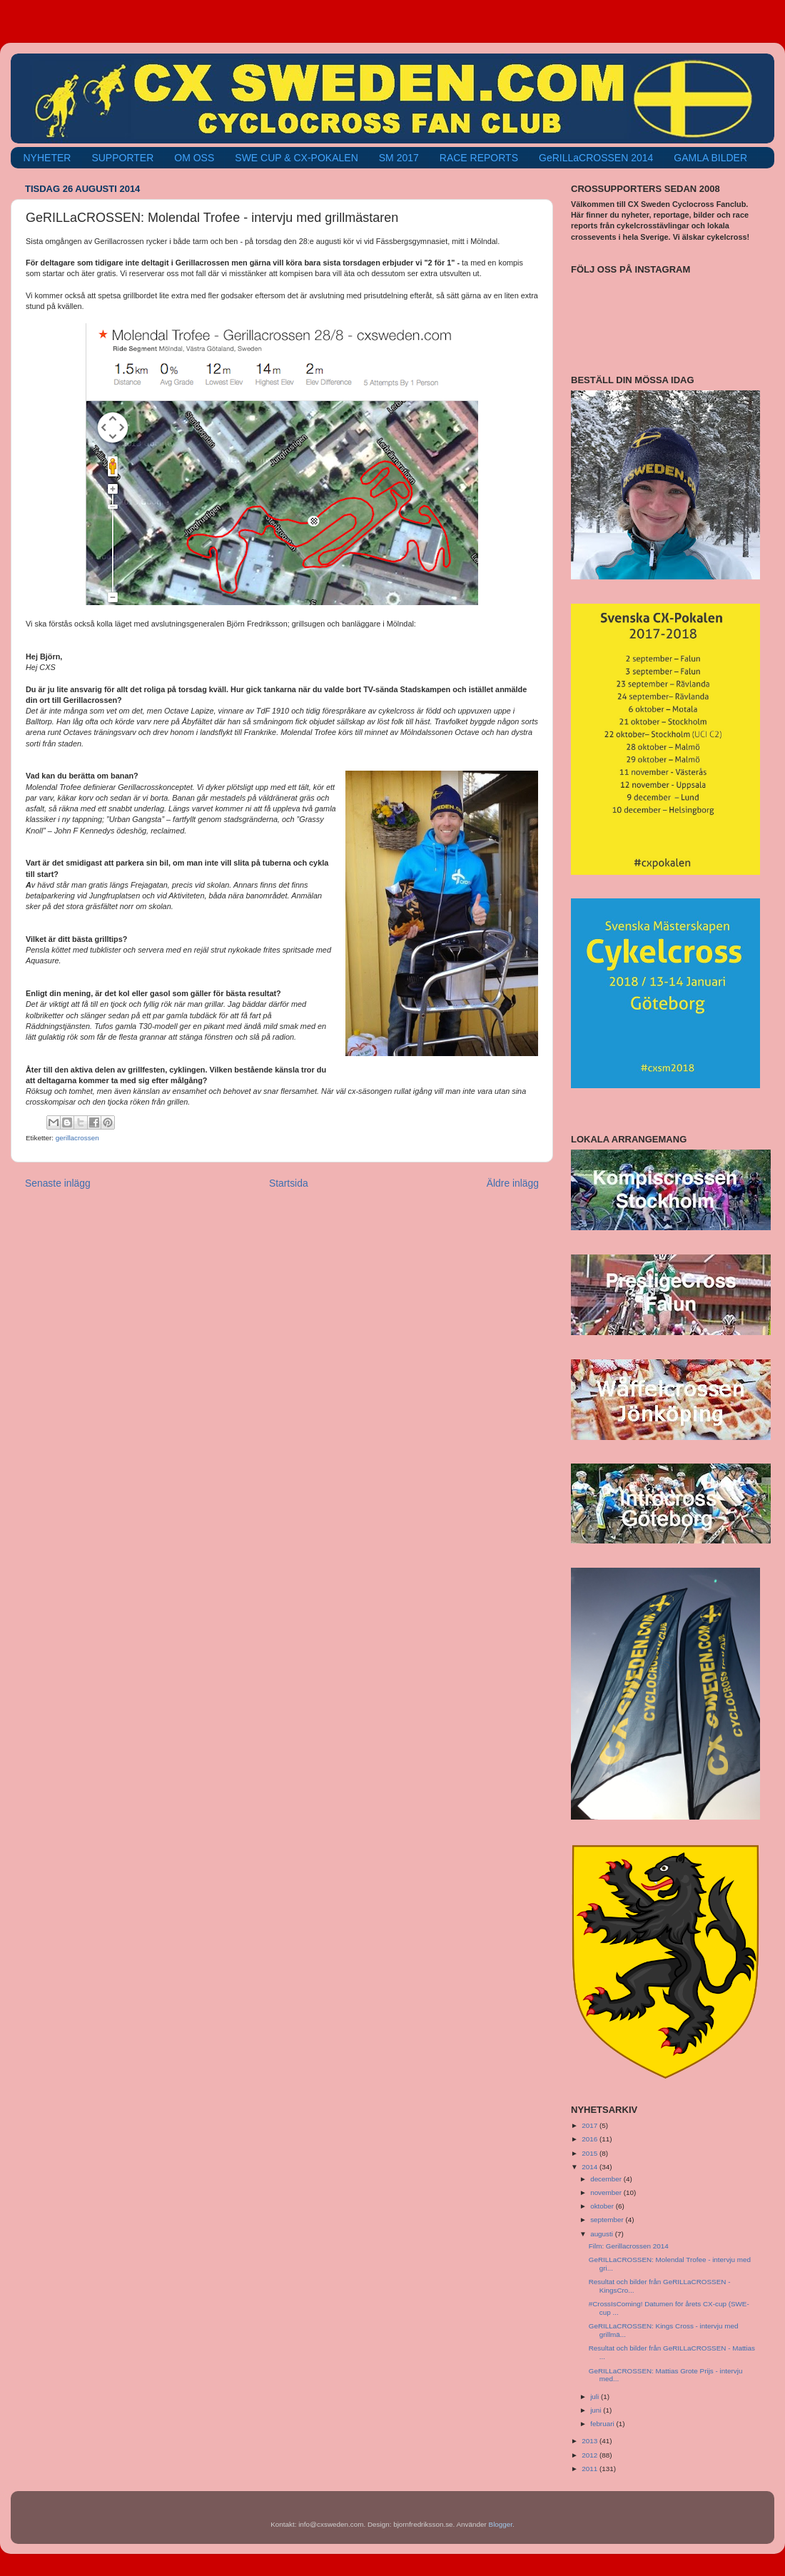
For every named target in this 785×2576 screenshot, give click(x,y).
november (607, 2192)
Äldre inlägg (513, 1183)
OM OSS (194, 157)
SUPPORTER (122, 157)
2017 (590, 2125)
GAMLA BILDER (710, 157)
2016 (590, 2139)
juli (595, 2396)
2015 (590, 2153)
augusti (602, 2234)
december (607, 2179)
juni (596, 2410)
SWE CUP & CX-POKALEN (296, 157)
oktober (603, 2206)
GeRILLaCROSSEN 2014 (596, 157)
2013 (590, 2441)
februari (603, 2424)
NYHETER (47, 157)
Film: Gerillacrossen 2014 (629, 2246)
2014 (590, 2167)
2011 (590, 2469)
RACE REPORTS (479, 157)
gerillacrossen (77, 1138)
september (607, 2219)
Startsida (288, 1183)
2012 (590, 2455)
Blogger (501, 2524)
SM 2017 (399, 157)
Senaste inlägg (58, 1183)
